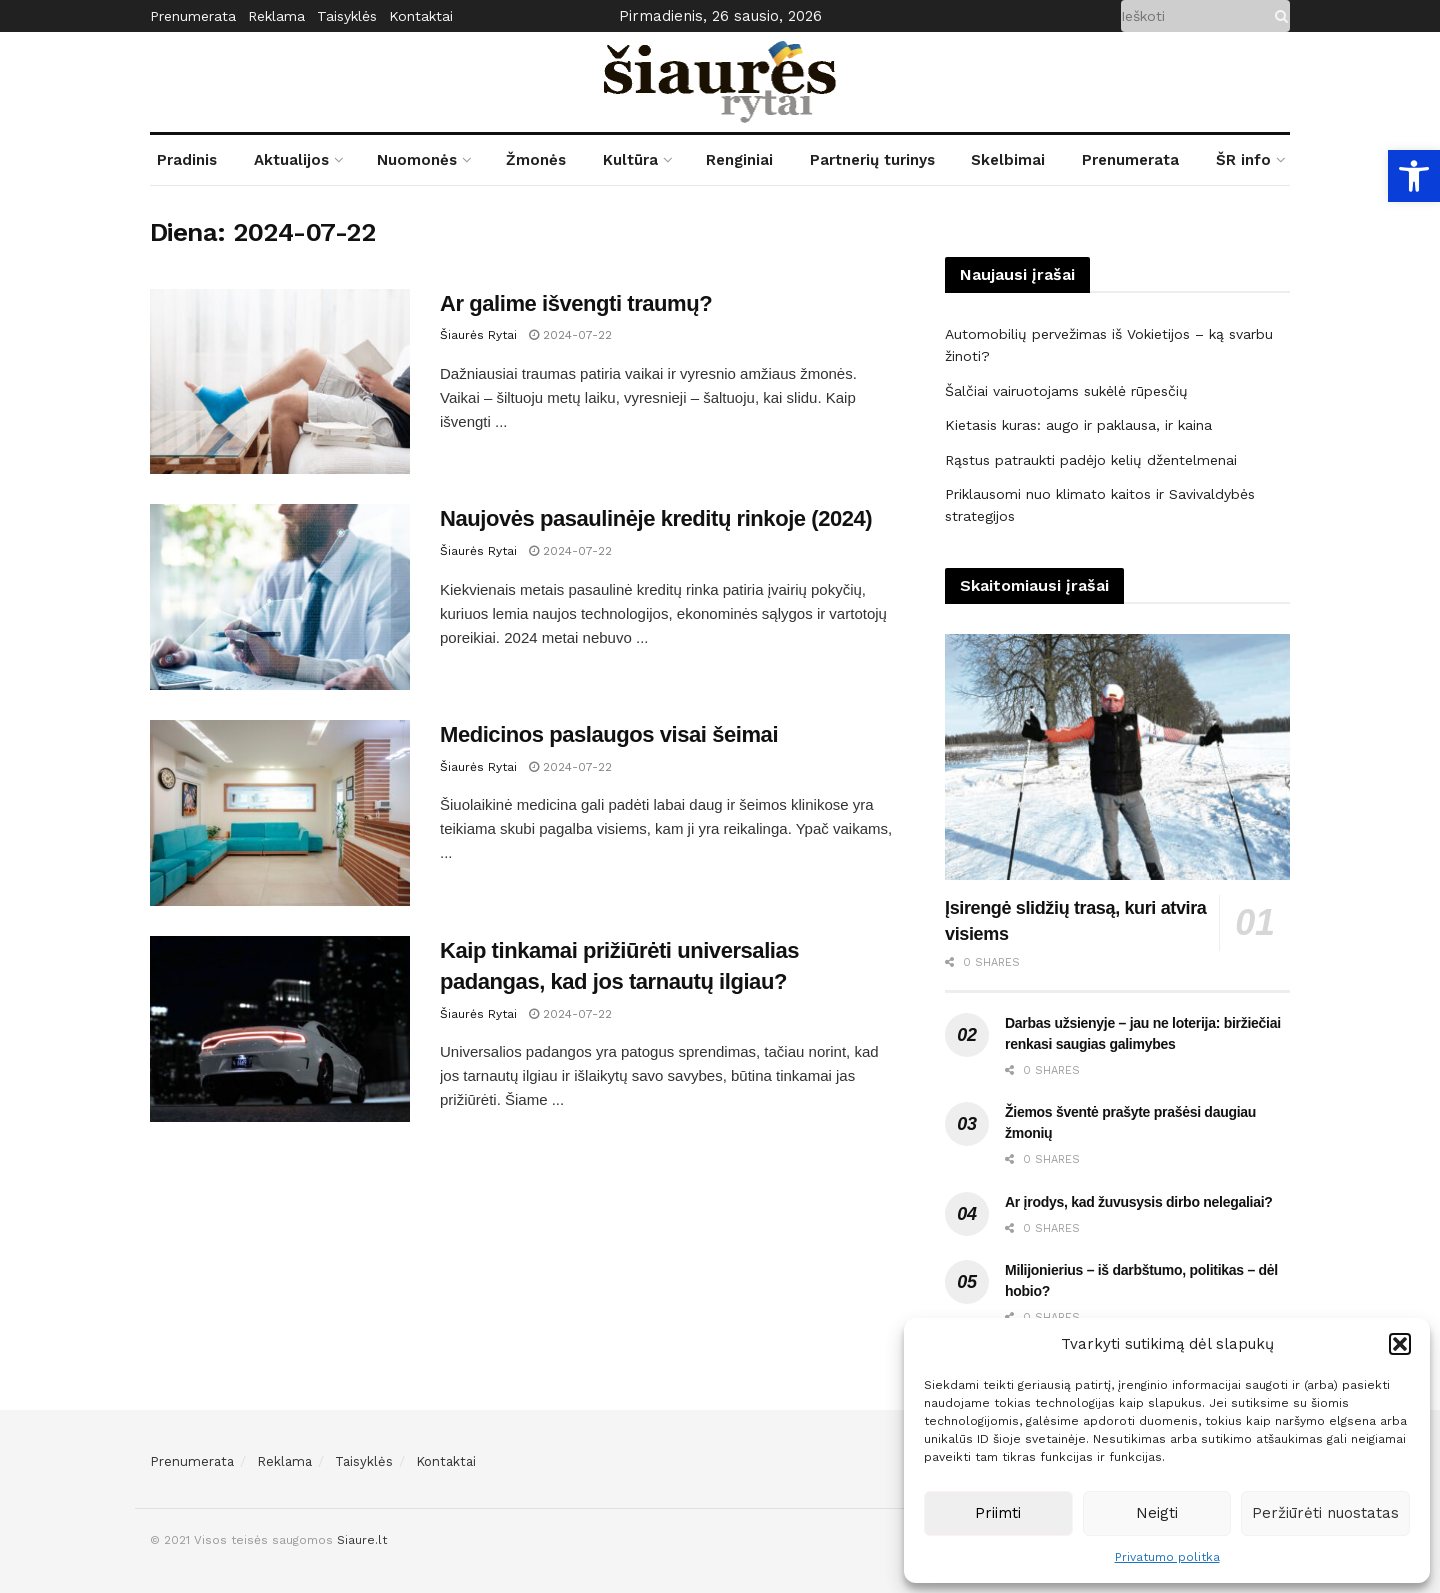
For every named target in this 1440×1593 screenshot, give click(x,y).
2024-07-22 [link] (570, 335)
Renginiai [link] (739, 160)
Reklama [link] (276, 16)
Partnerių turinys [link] (872, 160)
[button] (1400, 1344)
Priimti (998, 1513)
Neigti (1157, 1513)
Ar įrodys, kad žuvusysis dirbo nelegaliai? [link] (1139, 1202)
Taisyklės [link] (347, 16)
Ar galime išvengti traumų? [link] (576, 303)
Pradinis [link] (187, 160)
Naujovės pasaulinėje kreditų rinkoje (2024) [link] (656, 518)
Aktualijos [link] (291, 160)
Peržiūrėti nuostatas (1325, 1513)
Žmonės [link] (536, 160)
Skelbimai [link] (1008, 160)
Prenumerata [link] (193, 16)
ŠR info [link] (1243, 160)
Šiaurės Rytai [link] (478, 335)
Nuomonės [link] (417, 160)
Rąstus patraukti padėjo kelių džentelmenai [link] (1091, 460)
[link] (1414, 176)
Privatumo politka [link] (1167, 1557)
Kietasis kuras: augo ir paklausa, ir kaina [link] (1078, 425)
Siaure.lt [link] (362, 1540)
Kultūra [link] (630, 160)
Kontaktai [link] (421, 16)
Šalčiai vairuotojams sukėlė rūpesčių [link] (1066, 391)
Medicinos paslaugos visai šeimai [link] (609, 734)
